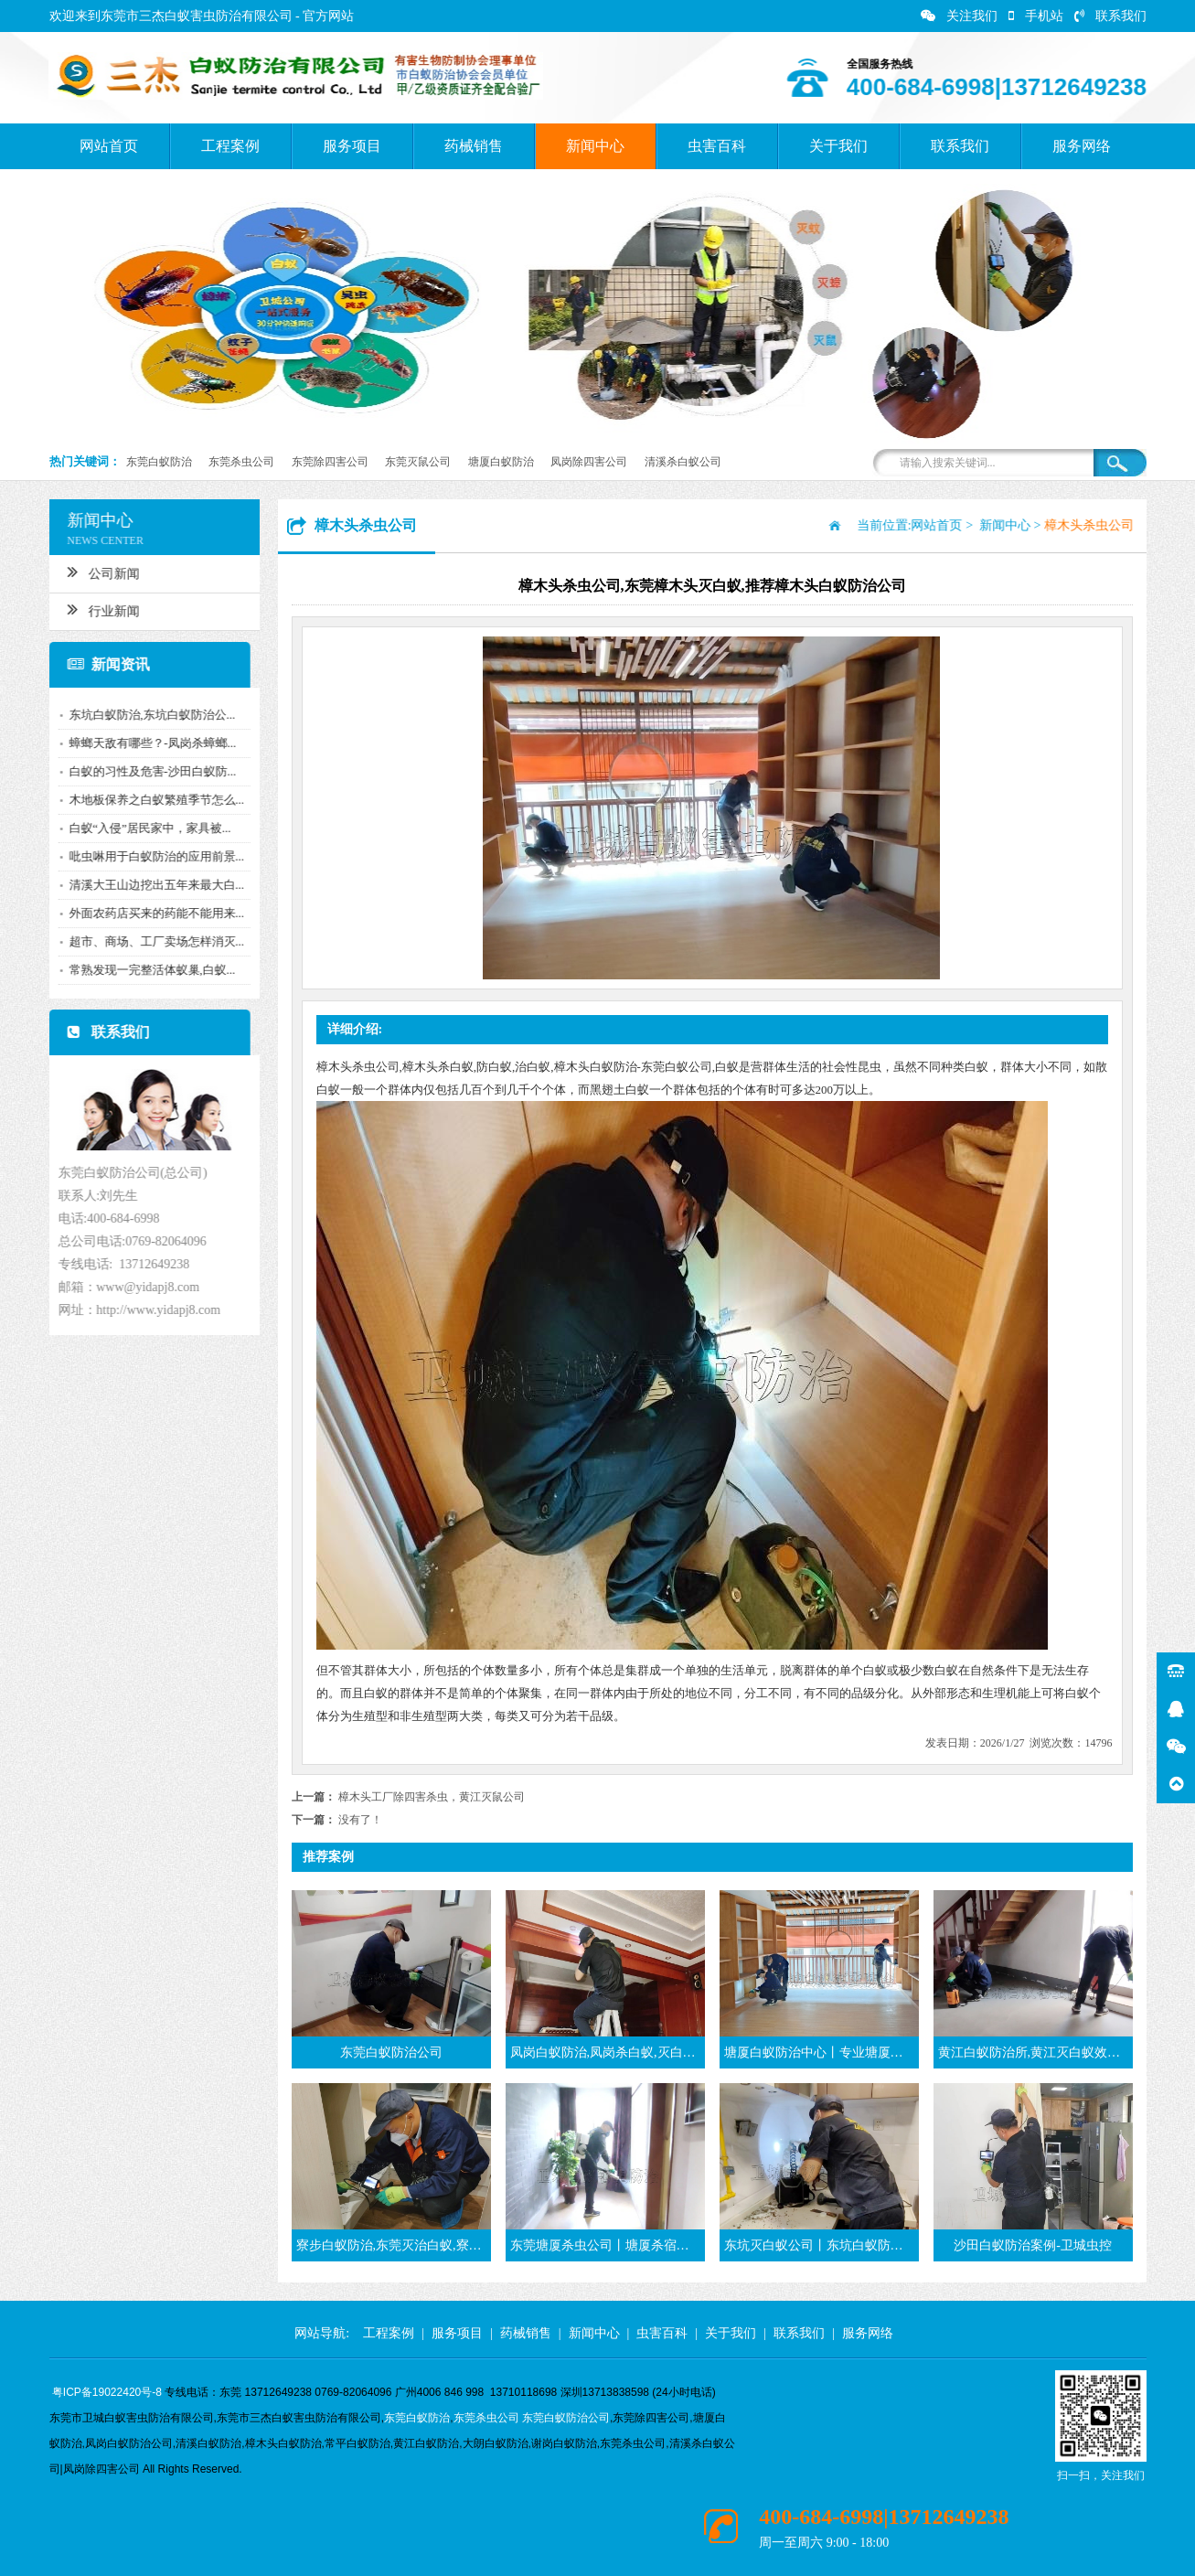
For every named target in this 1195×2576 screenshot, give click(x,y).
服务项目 (352, 146)
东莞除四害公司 (330, 461)
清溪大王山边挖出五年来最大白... (151, 885)
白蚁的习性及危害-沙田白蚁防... (146, 771)
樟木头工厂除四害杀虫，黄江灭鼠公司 (431, 1796)
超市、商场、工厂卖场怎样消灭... (151, 941)
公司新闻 (97, 571)
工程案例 (230, 146)
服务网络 (1081, 146)
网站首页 (109, 146)
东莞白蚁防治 (159, 461)
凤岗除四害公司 (588, 461)
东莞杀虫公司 (241, 461)
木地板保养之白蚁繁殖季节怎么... (151, 800)
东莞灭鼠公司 (418, 461)
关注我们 (959, 16)
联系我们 (1110, 16)
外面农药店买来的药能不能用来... (151, 913)
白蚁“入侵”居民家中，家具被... (144, 828)
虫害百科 (717, 146)
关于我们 (838, 146)
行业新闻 (97, 609)
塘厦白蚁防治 (501, 461)
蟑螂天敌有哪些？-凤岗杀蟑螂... (146, 743)
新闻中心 (595, 146)
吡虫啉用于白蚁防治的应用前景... (151, 856)
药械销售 (473, 146)
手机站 (1035, 16)
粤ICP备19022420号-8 (107, 2392)
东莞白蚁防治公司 (566, 2417)
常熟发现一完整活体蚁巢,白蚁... (146, 970)
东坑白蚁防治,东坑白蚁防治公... (146, 714)
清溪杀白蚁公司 (683, 461)
